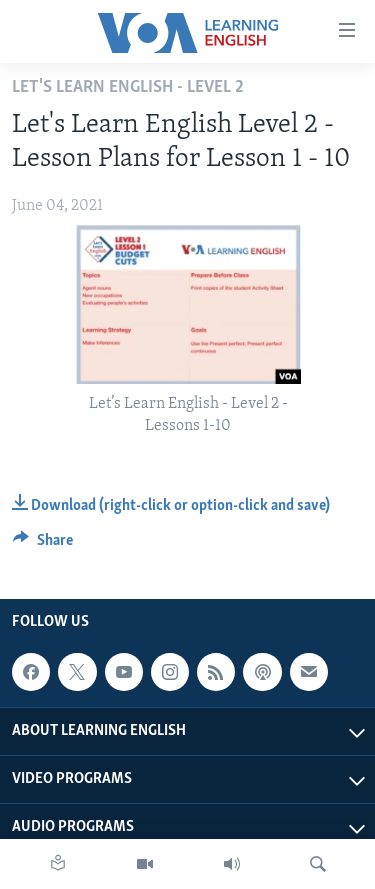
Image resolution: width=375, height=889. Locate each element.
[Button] (43, 545)
